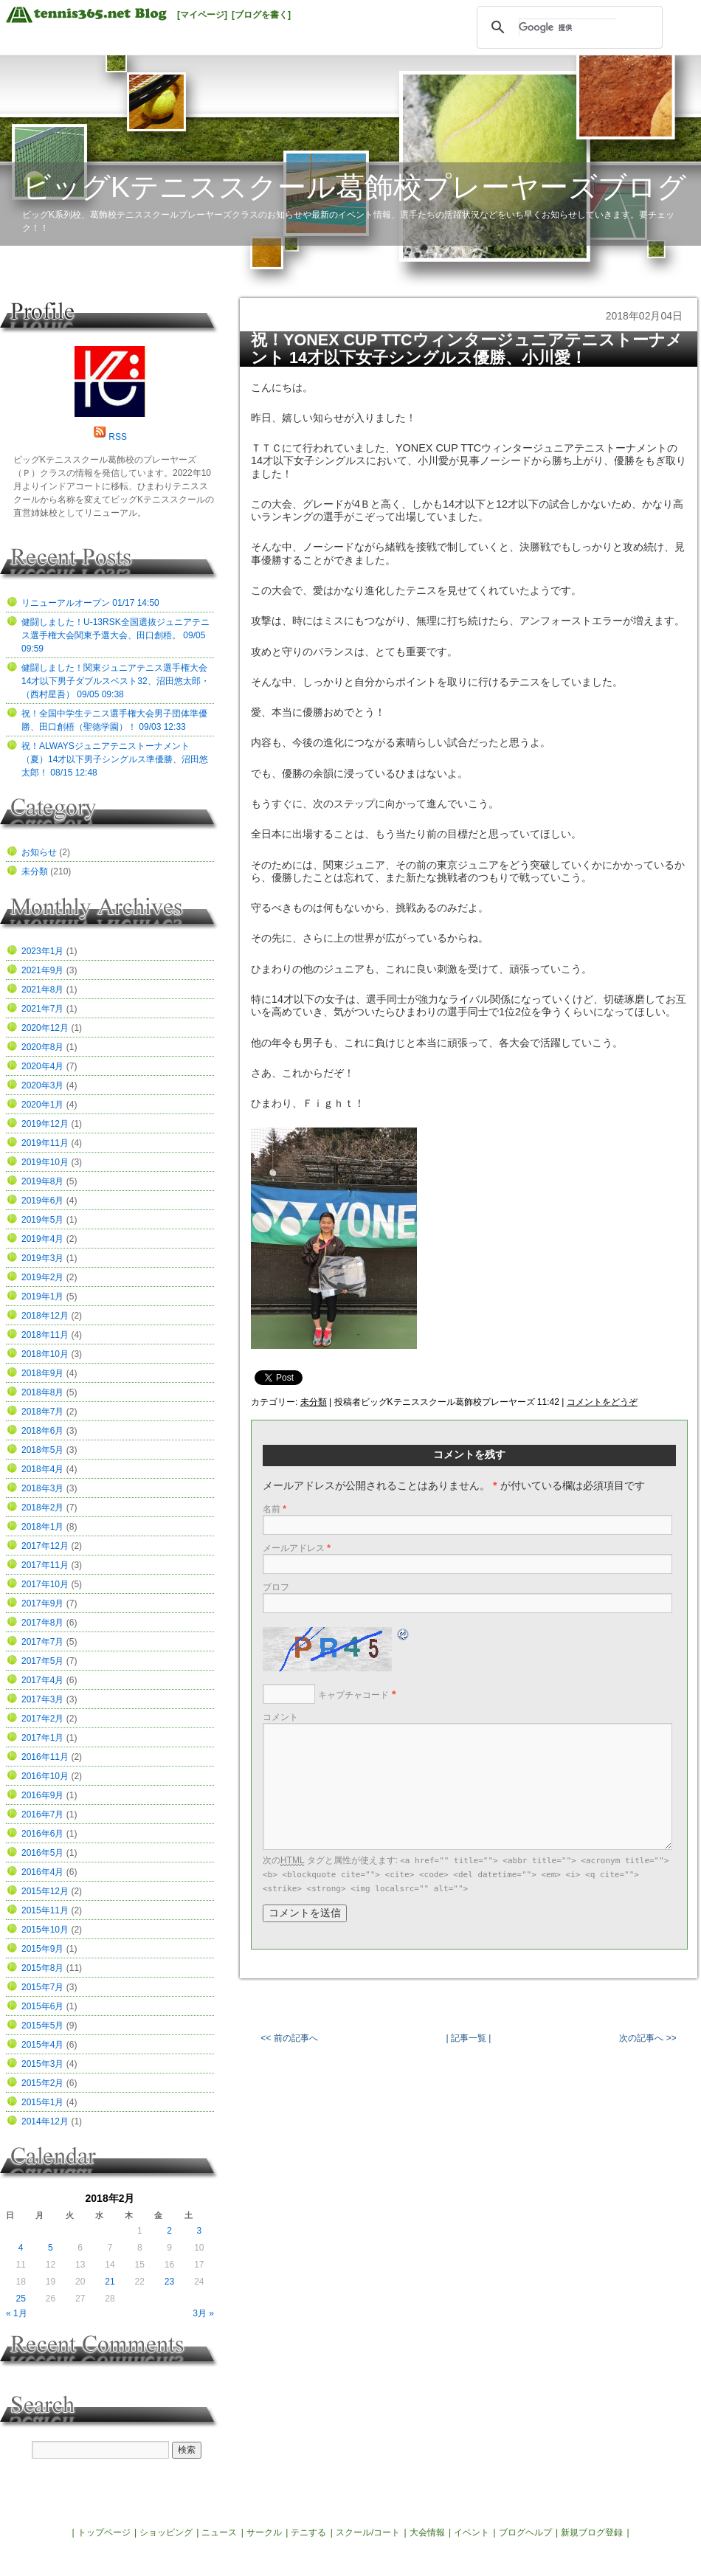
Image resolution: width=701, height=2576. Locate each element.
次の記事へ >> (647, 2038)
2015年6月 (42, 2006)
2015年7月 (42, 1987)
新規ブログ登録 (592, 2532)
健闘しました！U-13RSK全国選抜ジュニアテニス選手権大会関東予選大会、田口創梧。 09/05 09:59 (115, 635)
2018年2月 (42, 1507)
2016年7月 (42, 1814)
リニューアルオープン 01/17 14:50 (90, 603)
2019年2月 (42, 1277)
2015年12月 (45, 1891)
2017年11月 (45, 1565)
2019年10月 (45, 1162)
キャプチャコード (353, 1695)
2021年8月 (42, 989)
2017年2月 (42, 1718)
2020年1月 (42, 1104)
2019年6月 (42, 1200)
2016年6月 (42, 1834)
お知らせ (39, 852)
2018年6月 (42, 1431)
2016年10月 (45, 1776)
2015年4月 (42, 2045)
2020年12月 (45, 1028)
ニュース (219, 2532)
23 (169, 2281)
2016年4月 (42, 1872)
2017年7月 (42, 1642)
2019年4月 (42, 1239)
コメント (280, 1717)
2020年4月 (42, 1066)
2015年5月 (42, 2025)
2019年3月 (42, 1258)
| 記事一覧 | (468, 2038)
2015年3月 (42, 2064)
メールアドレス (297, 1548)
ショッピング (166, 2532)
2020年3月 (42, 1085)
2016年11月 (45, 1757)
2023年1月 (42, 951)
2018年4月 (42, 1469)
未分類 (313, 1402)
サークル (264, 2532)
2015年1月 (42, 2102)
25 (20, 2298)
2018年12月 (45, 1316)
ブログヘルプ (525, 2532)
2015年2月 (42, 2083)
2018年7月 (42, 1411)
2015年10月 (45, 1929)
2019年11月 (45, 1143)
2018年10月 (45, 1354)
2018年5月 (42, 1450)
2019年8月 (42, 1181)
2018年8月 (42, 1392)
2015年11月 (45, 1910)
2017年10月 (45, 1584)
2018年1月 (42, 1527)
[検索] (567, 27)
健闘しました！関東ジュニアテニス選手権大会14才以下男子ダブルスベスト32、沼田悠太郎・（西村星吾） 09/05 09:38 (115, 681)
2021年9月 (42, 970)
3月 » (203, 2313)
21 (109, 2281)
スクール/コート (368, 2532)
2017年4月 (42, 1680)
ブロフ (276, 1587)
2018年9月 (42, 1373)
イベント (471, 2532)
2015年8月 (42, 1968)
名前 (274, 1509)
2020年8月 (42, 1047)
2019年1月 (42, 1296)
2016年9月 (42, 1795)
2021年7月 (42, 1009)
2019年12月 (45, 1124)
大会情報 (427, 2532)
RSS (117, 437)
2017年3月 (42, 1699)
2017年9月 (42, 1603)
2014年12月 (45, 2121)
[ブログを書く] (261, 15)
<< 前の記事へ (288, 2038)
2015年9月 (42, 1949)
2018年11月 (45, 1335)
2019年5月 (42, 1220)
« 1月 (16, 2313)
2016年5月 (42, 1853)
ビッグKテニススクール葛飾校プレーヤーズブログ (354, 187)
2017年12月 (45, 1546)
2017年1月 (42, 1738)
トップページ (104, 2532)
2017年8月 (42, 1622)
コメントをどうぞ (602, 1402)
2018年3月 (42, 1488)
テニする (308, 2532)
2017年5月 (42, 1661)
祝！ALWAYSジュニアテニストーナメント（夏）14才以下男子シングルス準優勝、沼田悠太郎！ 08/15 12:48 (114, 759)
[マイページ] (202, 15)
